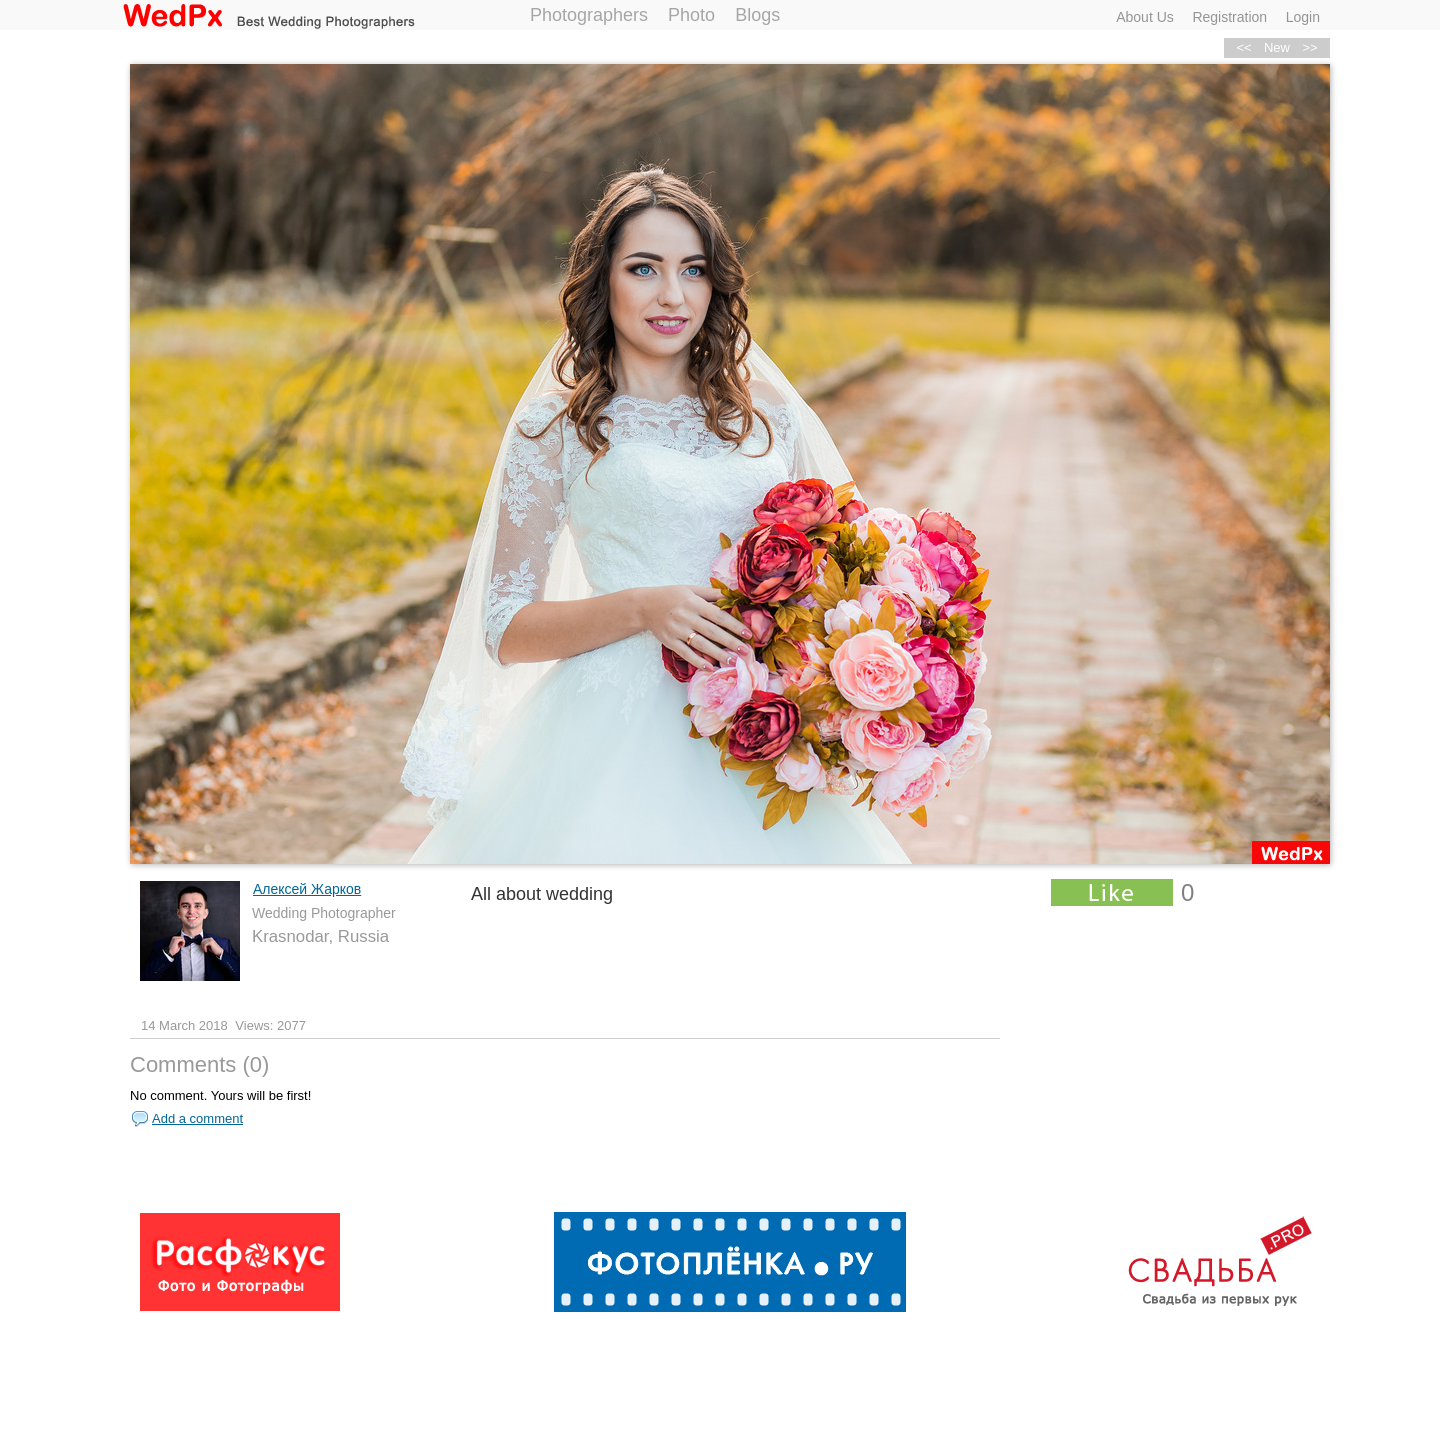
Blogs (757, 15)
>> (1309, 47)
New (1277, 47)
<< (1243, 47)
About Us (1145, 17)
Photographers (589, 15)
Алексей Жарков (307, 889)
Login (1303, 17)
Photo (691, 15)
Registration (1229, 17)
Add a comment (197, 1118)
